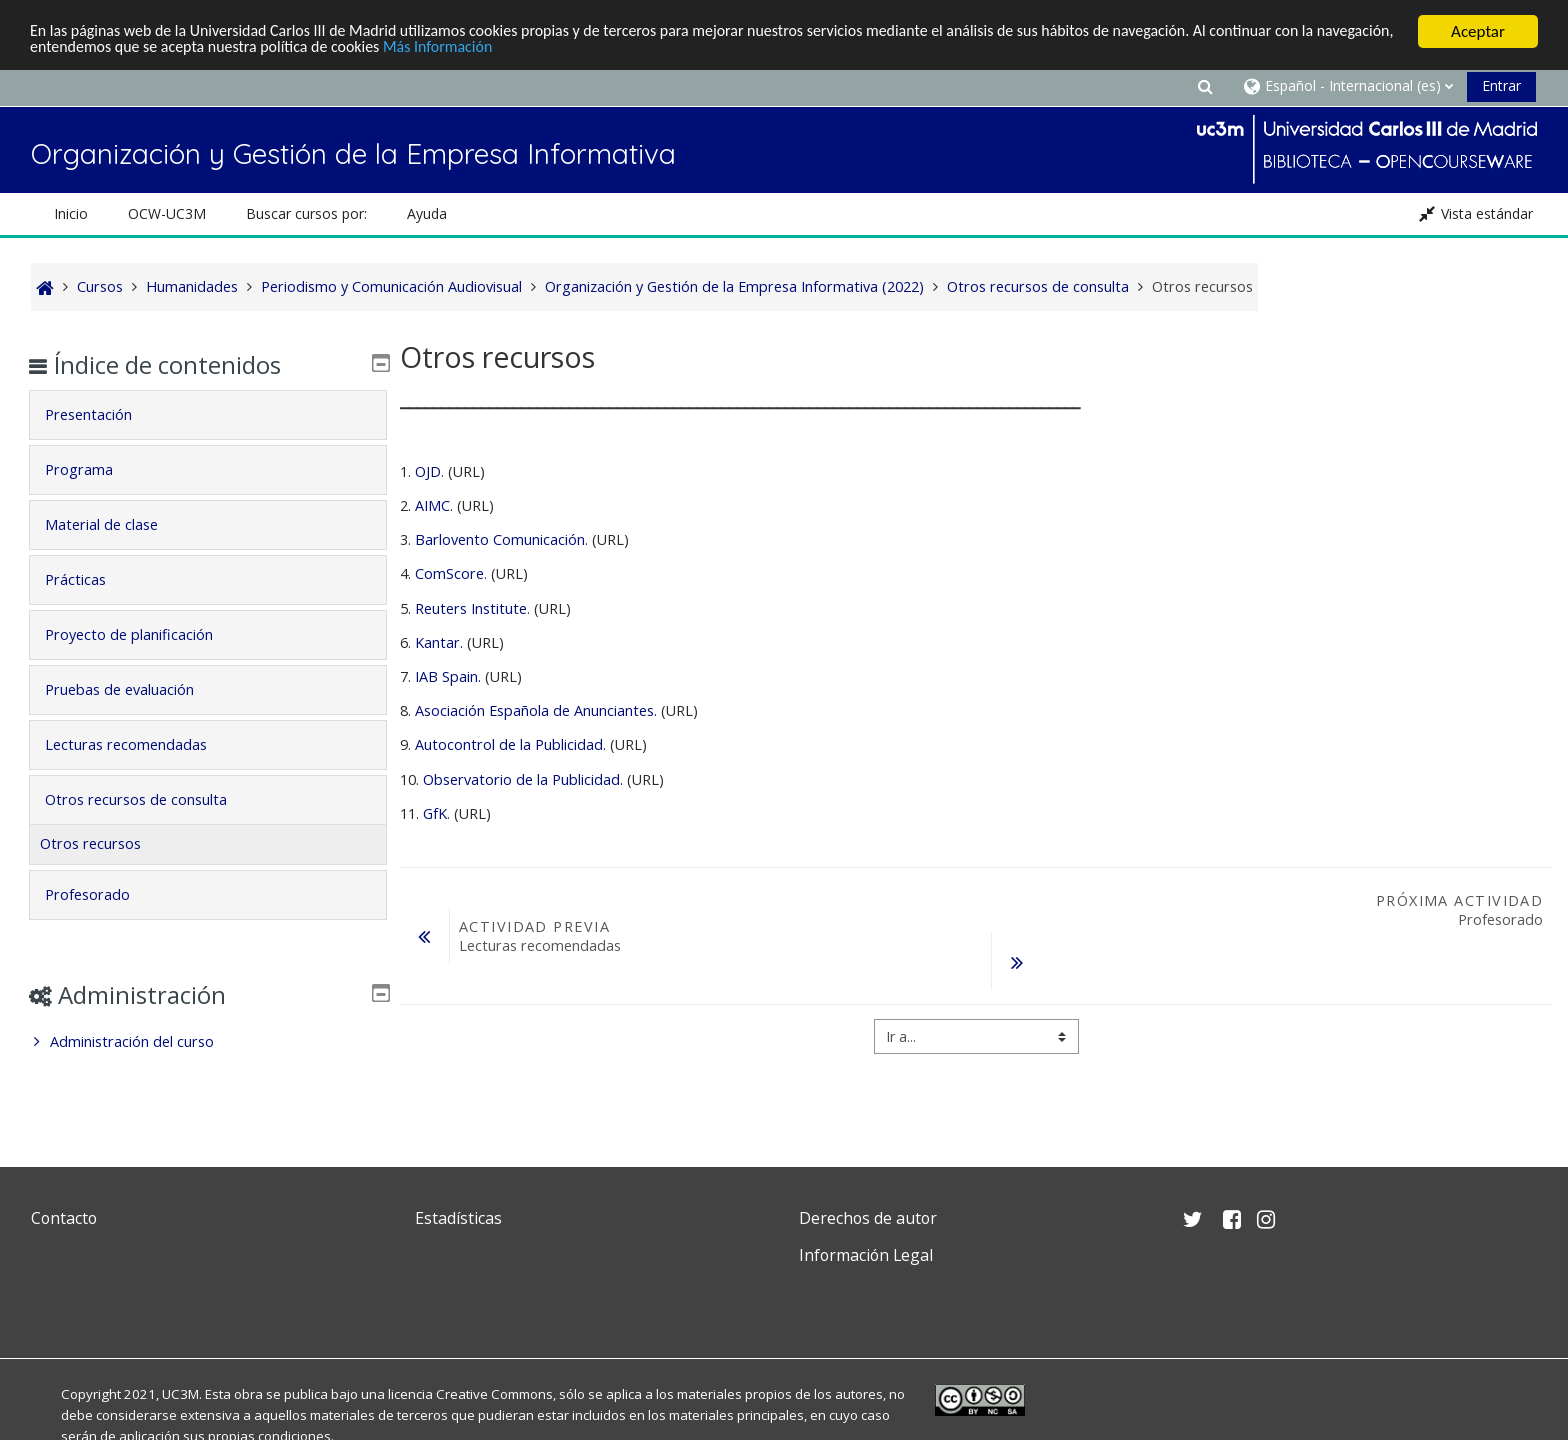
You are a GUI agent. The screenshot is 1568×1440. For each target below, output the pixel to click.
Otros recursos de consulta (150, 799)
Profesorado (101, 894)
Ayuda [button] (427, 213)
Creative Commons (494, 1394)
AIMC (432, 505)
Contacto (64, 1218)
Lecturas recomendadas (140, 744)
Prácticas (89, 579)
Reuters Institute (471, 608)
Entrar (1501, 85)
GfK (435, 813)
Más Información (551, 49)
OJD (428, 471)
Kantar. (441, 642)
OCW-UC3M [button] (167, 213)
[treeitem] (207, 1042)
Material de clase (115, 524)
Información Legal (866, 1255)
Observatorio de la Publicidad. (525, 779)
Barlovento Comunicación (500, 539)
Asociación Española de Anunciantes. (536, 710)
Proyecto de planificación (143, 634)
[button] (1205, 85)
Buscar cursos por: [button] (306, 213)
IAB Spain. (448, 676)
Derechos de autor (868, 1218)
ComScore (449, 573)
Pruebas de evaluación (133, 689)
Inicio (71, 213)
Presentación (102, 414)
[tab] (207, 415)
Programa (93, 469)
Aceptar (1478, 31)
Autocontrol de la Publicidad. (512, 744)
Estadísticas (458, 1218)
